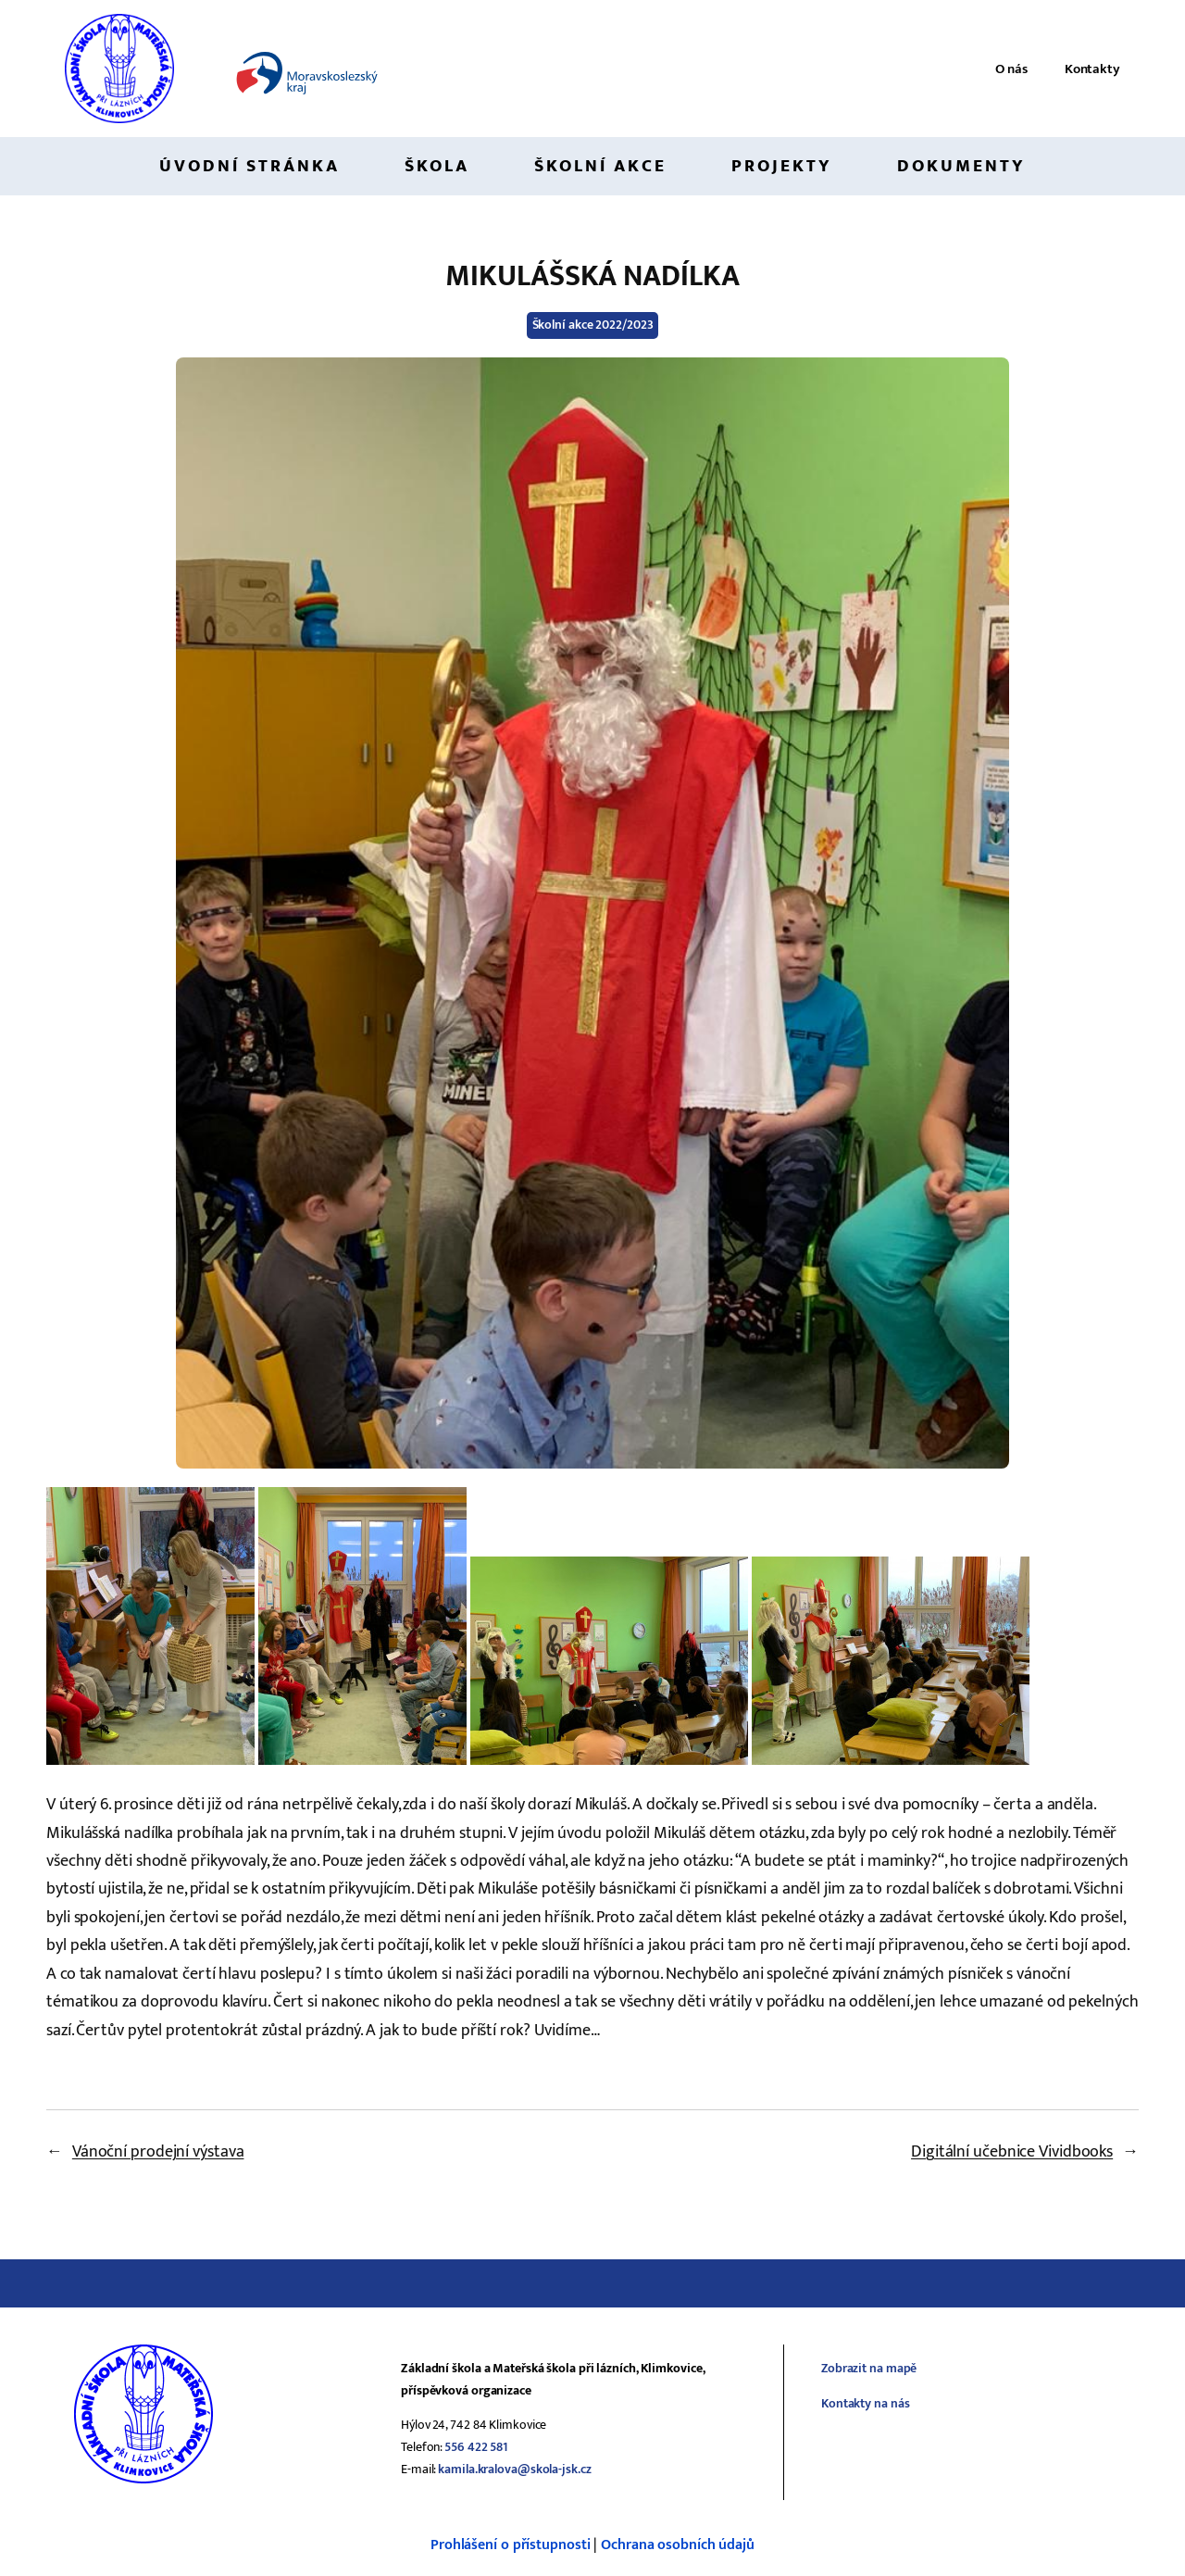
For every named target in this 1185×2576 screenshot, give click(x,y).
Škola (437, 166)
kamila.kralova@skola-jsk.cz (514, 2469)
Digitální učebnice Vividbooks (1012, 2152)
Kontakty (1092, 69)
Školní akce (600, 166)
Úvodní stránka (249, 166)
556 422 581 (476, 2446)
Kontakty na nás (865, 2403)
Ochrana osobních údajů (678, 2544)
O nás (1011, 69)
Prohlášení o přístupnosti (510, 2544)
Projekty (781, 166)
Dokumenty (961, 166)
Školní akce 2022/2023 (593, 325)
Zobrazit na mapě (869, 2368)
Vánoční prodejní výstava (158, 2152)
